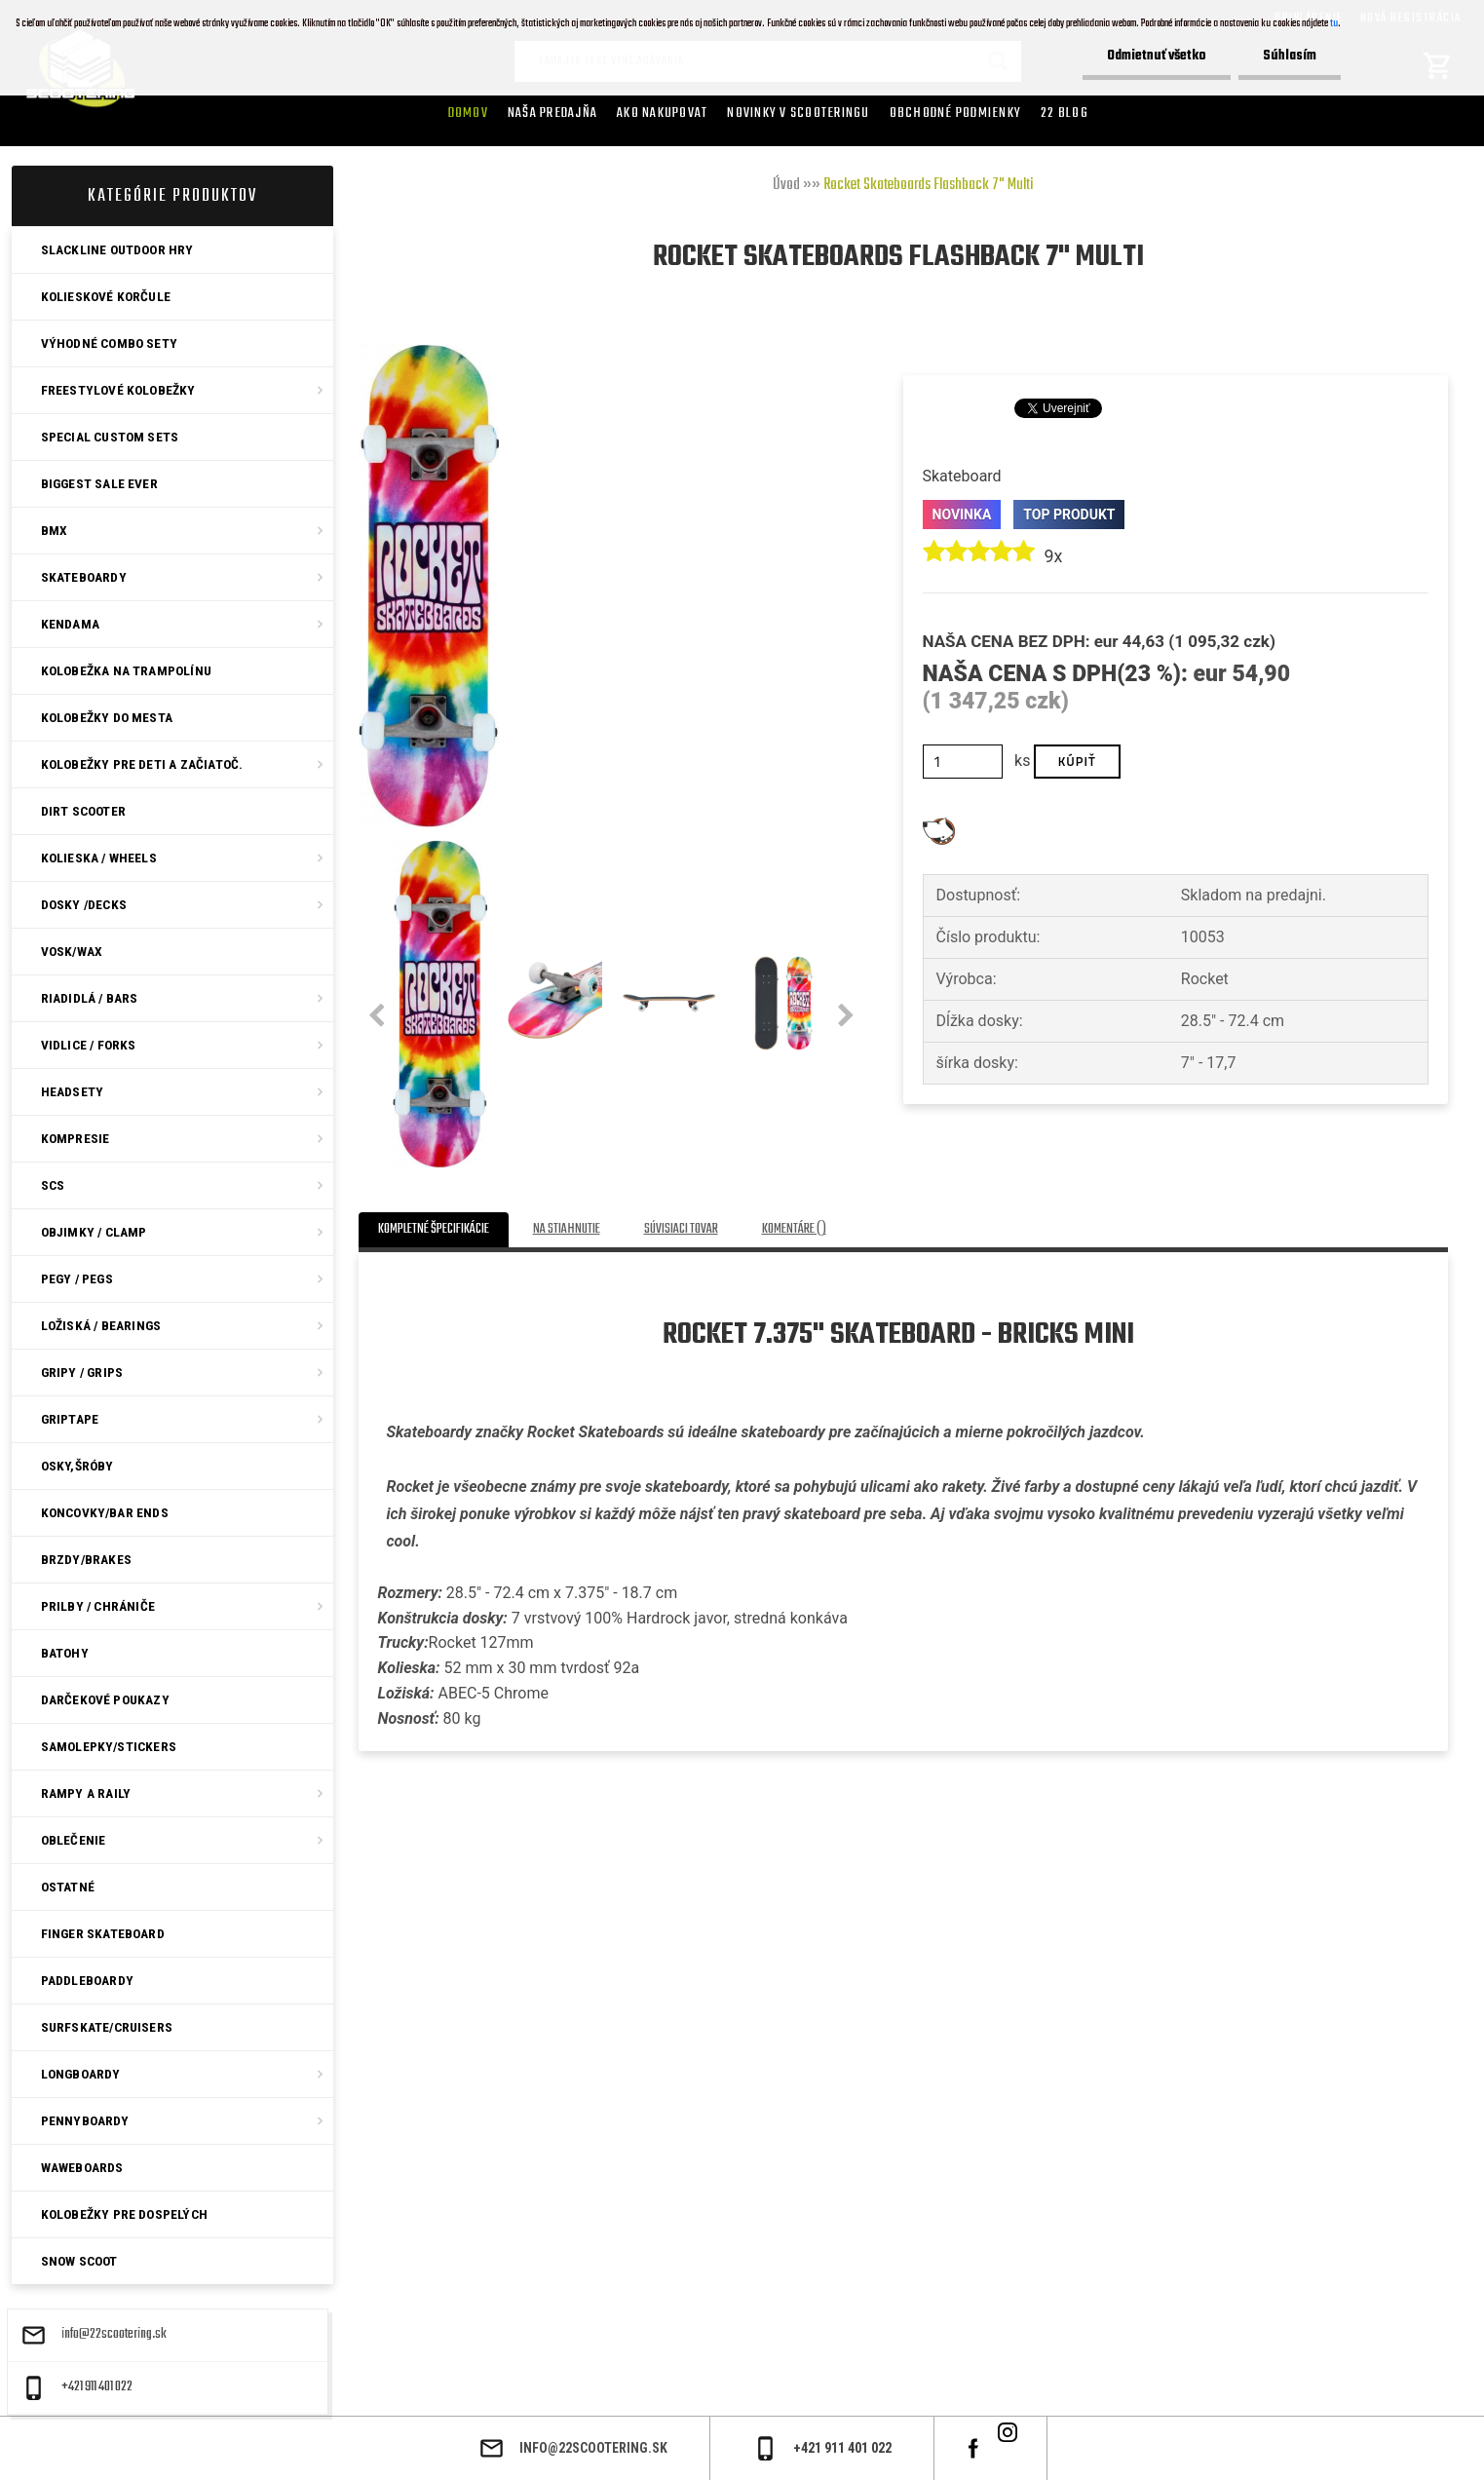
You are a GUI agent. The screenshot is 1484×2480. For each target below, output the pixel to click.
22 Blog (1064, 113)
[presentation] (376, 1016)
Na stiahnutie (566, 1229)
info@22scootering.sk (114, 2335)
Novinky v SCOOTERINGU (798, 113)
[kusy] (963, 761)
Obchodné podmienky (956, 113)
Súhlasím (1289, 56)
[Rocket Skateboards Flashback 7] (429, 348)
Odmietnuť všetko (1156, 56)
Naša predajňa (552, 113)
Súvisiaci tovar (681, 1229)
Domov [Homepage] (468, 113)
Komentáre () (794, 1229)
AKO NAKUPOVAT (662, 113)
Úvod (786, 185)
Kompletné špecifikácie (433, 1229)
